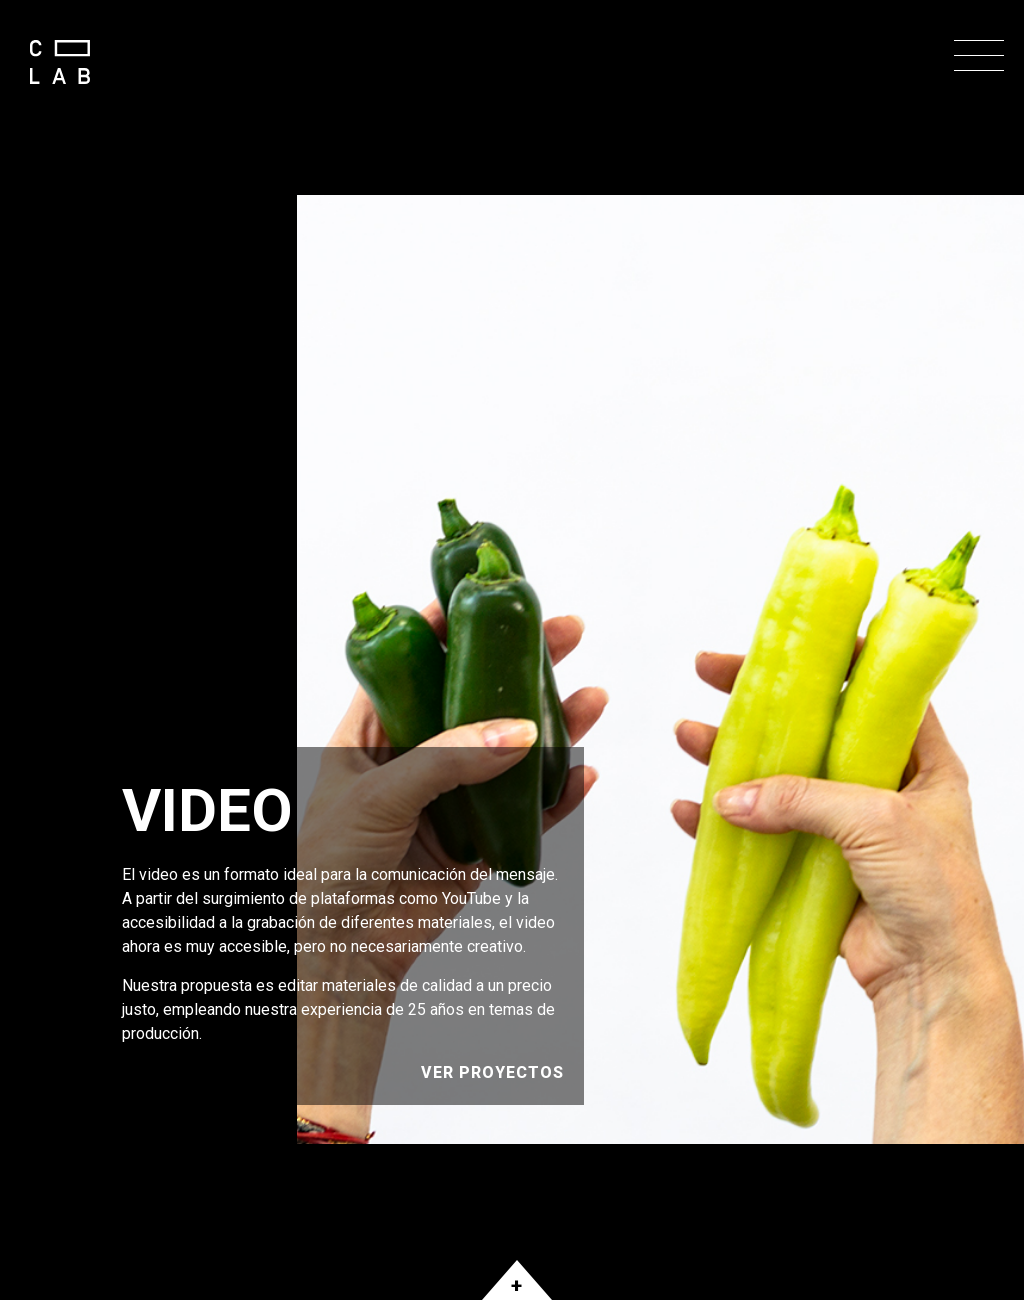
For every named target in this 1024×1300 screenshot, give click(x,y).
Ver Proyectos (492, 1072)
